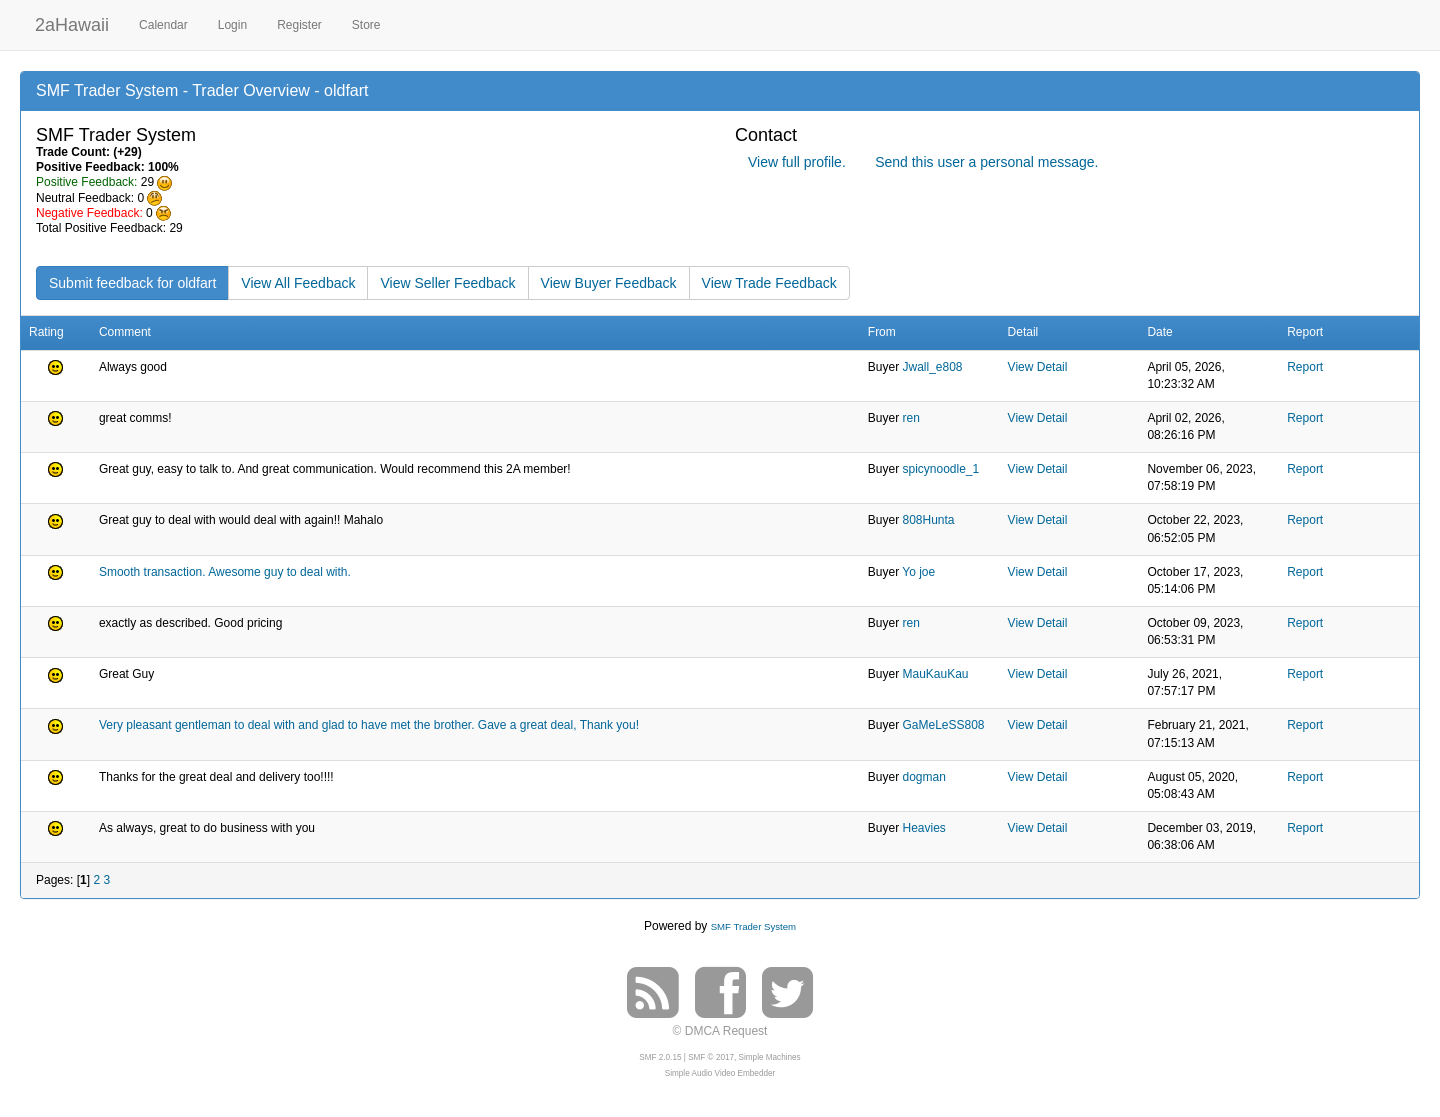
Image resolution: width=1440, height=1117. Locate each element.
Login (232, 25)
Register (299, 25)
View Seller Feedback (447, 283)
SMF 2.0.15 (660, 1057)
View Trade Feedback (769, 283)
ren (910, 418)
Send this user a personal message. (986, 162)
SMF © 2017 (711, 1057)
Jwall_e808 (932, 367)
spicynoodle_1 (940, 469)
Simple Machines (770, 1057)
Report (1305, 367)
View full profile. (797, 162)
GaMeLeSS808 (943, 725)
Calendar (163, 25)
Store (366, 25)
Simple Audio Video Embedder (720, 1073)
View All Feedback (298, 283)
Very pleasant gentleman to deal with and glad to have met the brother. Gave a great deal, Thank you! (369, 725)
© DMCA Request (720, 1031)
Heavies (923, 828)
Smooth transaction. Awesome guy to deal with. (225, 572)
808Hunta (928, 520)
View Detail (1038, 367)
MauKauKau (935, 674)
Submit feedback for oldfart (132, 283)
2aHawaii (72, 22)
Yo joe (918, 572)
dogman (923, 777)
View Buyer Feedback (609, 283)
